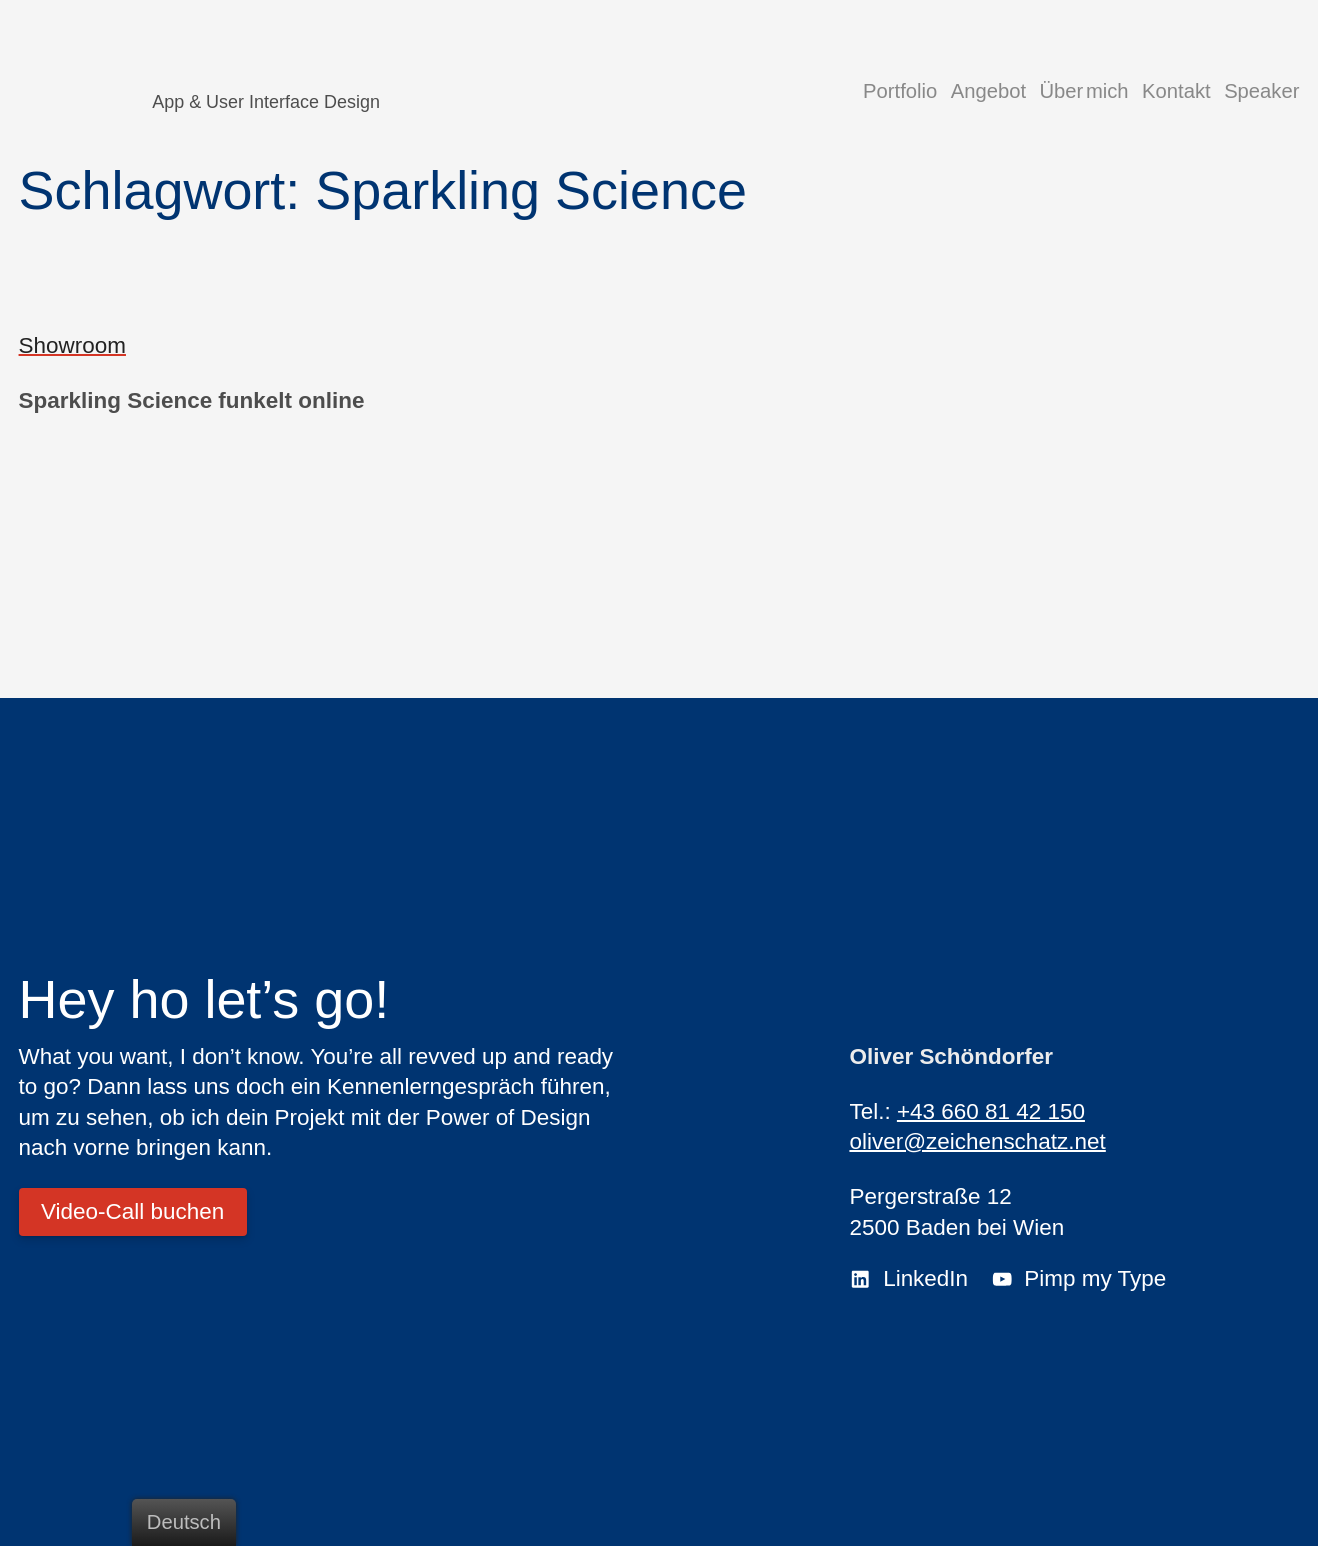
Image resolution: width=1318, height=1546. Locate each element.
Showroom (72, 345)
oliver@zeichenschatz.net (977, 1141)
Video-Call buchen (132, 1211)
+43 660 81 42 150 (991, 1111)
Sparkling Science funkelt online (192, 400)
